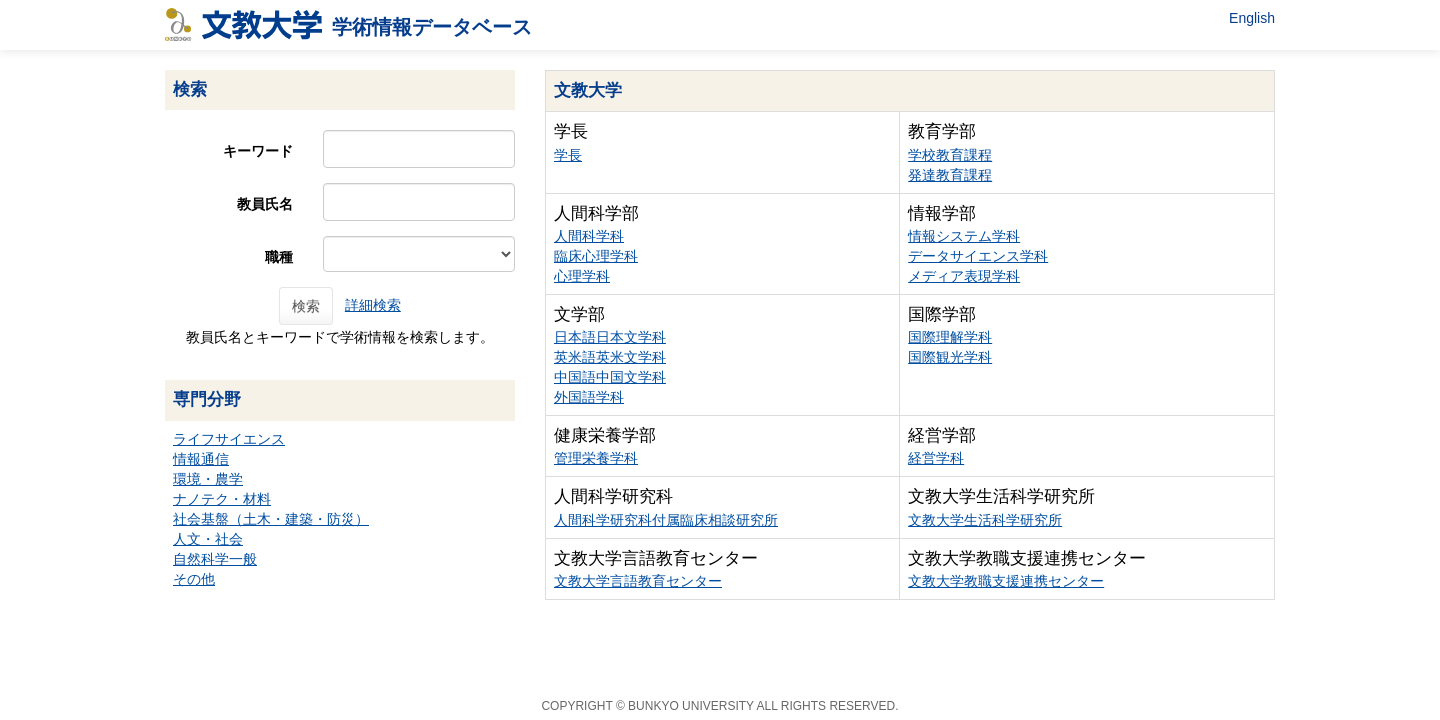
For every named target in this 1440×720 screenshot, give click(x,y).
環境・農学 (208, 479)
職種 (279, 257)
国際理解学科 (950, 337)
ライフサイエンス (229, 439)
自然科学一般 (215, 559)
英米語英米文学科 (610, 357)
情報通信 (201, 459)
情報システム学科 (964, 236)
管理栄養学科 (596, 458)
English (1252, 18)
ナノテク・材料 (222, 499)
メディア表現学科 (964, 276)
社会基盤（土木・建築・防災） (271, 519)
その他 (194, 579)
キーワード (258, 151)
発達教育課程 (950, 175)
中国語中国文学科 (610, 377)
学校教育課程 (950, 155)
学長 (568, 155)
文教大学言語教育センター (638, 581)
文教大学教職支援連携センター (1006, 581)
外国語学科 (589, 397)
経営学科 (936, 458)
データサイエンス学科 (978, 256)
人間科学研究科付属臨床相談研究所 (666, 520)
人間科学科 (589, 236)
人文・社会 (208, 539)
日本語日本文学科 (610, 337)
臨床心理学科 (596, 256)
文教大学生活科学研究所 (985, 520)
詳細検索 (373, 305)
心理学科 (582, 276)
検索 (306, 306)
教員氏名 (265, 204)
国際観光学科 (950, 357)
